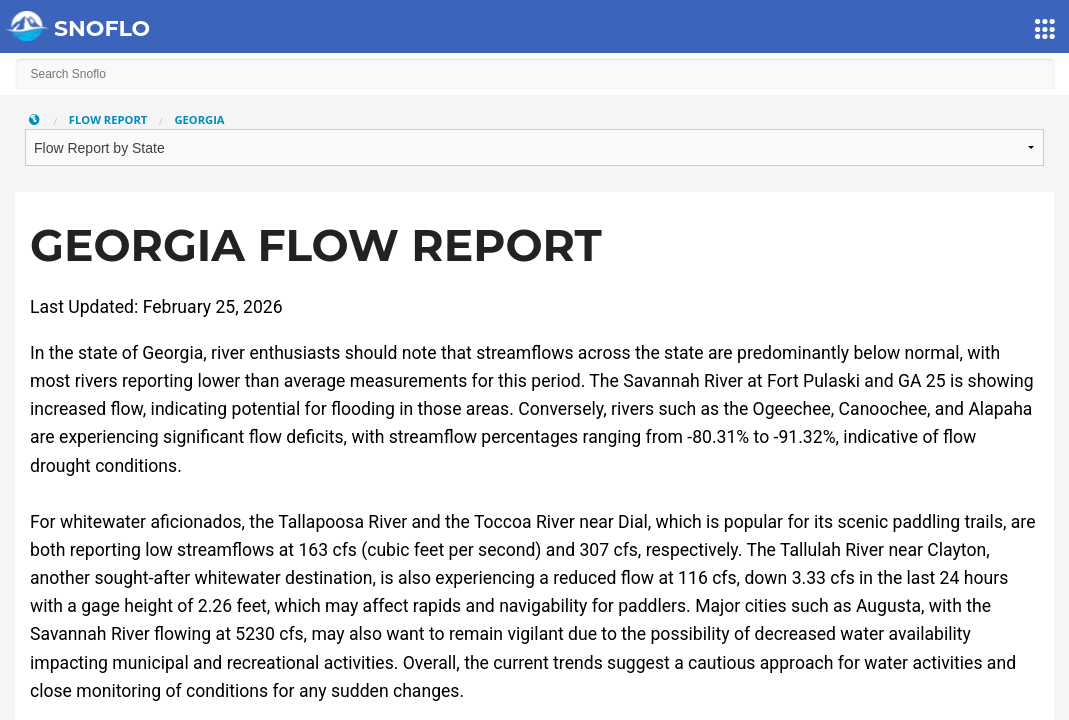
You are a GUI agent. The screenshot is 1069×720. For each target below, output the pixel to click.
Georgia (199, 119)
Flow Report (108, 119)
